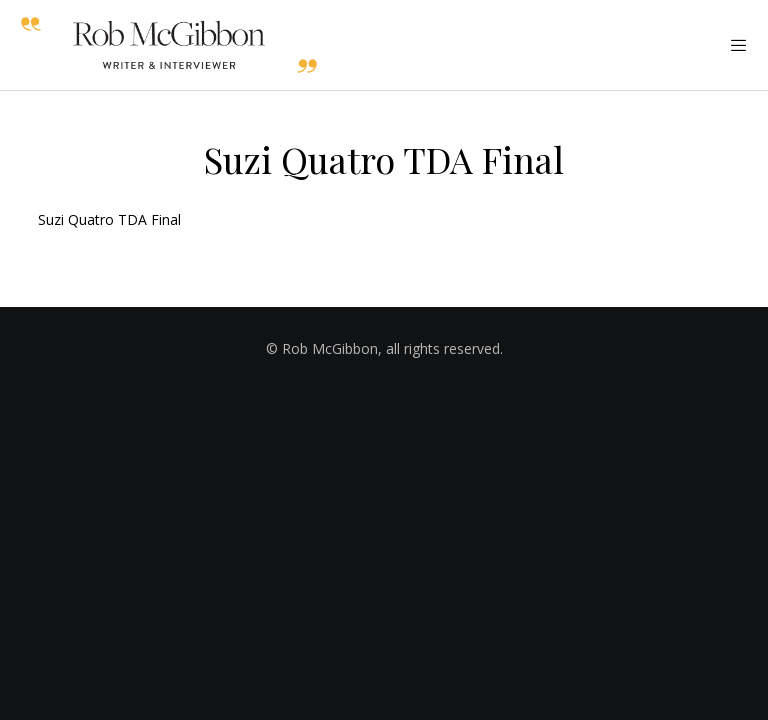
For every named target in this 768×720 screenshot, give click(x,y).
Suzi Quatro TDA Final (109, 219)
